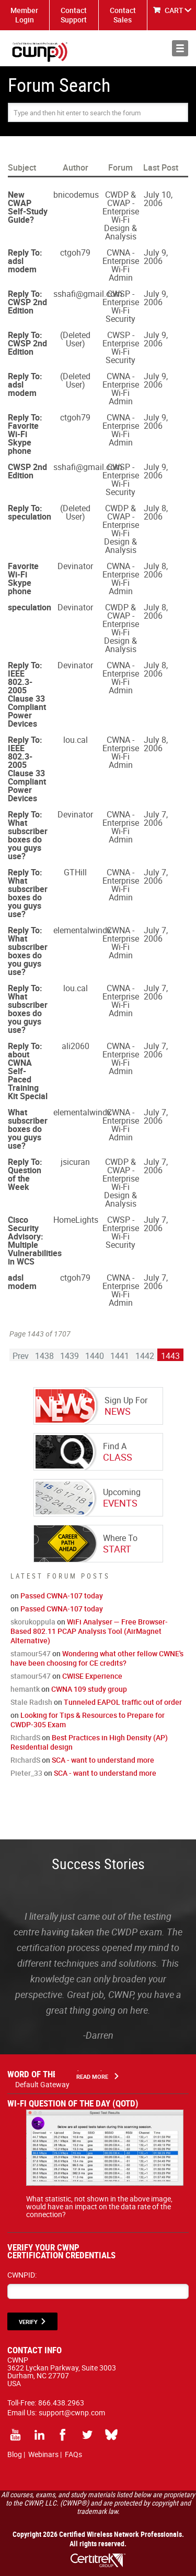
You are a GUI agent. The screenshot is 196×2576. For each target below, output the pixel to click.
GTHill (75, 872)
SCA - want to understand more (103, 1760)
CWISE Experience (92, 1676)
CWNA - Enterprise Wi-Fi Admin (120, 265)
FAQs (73, 2454)
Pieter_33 (26, 1773)
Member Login (24, 15)
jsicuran (75, 1161)
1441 (119, 1356)
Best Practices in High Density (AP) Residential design (89, 1742)
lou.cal (75, 739)
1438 (44, 1356)
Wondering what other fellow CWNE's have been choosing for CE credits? (96, 1658)
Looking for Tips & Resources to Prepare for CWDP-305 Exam (87, 1719)
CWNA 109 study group (89, 1689)
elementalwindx (82, 930)
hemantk (25, 1689)
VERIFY (28, 2322)
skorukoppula (32, 1622)
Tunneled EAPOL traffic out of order (123, 1702)
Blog (14, 2454)
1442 (144, 1356)
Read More (92, 2076)
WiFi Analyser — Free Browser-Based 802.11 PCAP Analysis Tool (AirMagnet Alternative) (89, 1631)
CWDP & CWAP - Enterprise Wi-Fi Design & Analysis (120, 215)
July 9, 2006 (156, 257)
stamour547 (30, 1653)
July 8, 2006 (156, 512)
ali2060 (75, 1046)
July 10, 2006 (158, 199)
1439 (69, 1356)
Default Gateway (42, 2084)
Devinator (75, 566)
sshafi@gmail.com (87, 293)
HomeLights (75, 1219)
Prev (21, 1356)
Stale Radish (31, 1702)
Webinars (43, 2454)
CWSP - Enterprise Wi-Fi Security (120, 306)
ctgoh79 (75, 252)
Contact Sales (123, 15)
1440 (94, 1356)
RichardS (25, 1737)
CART (174, 10)
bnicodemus (76, 194)
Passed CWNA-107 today (61, 1595)
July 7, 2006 (156, 818)
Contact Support (74, 15)
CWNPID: (22, 2275)
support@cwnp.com (72, 2412)
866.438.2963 (61, 2403)
